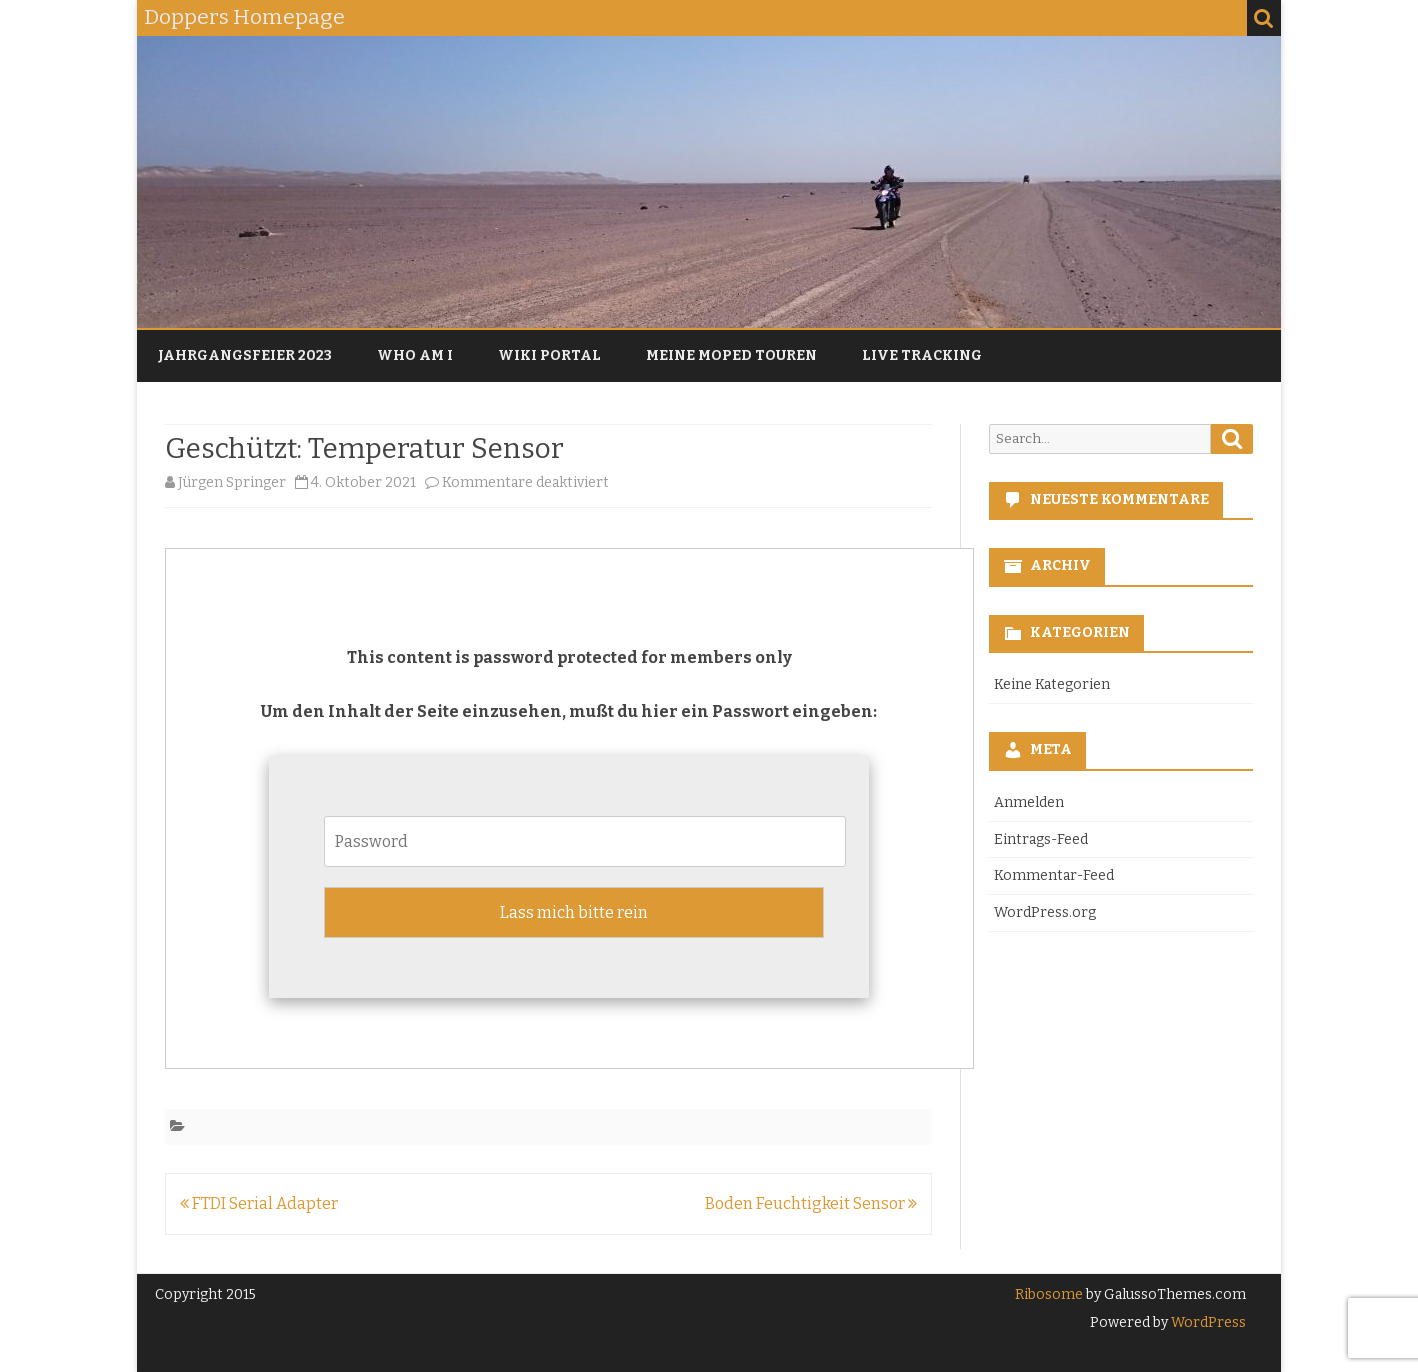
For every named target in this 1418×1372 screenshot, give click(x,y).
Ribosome (1049, 1294)
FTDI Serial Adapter (259, 1203)
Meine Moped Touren (731, 355)
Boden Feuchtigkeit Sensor (811, 1203)
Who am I (415, 355)
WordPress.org (1045, 912)
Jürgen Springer (232, 482)
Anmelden (1029, 802)
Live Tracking (922, 355)
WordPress (1207, 1322)
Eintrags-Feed (1041, 839)
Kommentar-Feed (1054, 875)
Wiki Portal (549, 355)
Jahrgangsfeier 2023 (245, 355)
